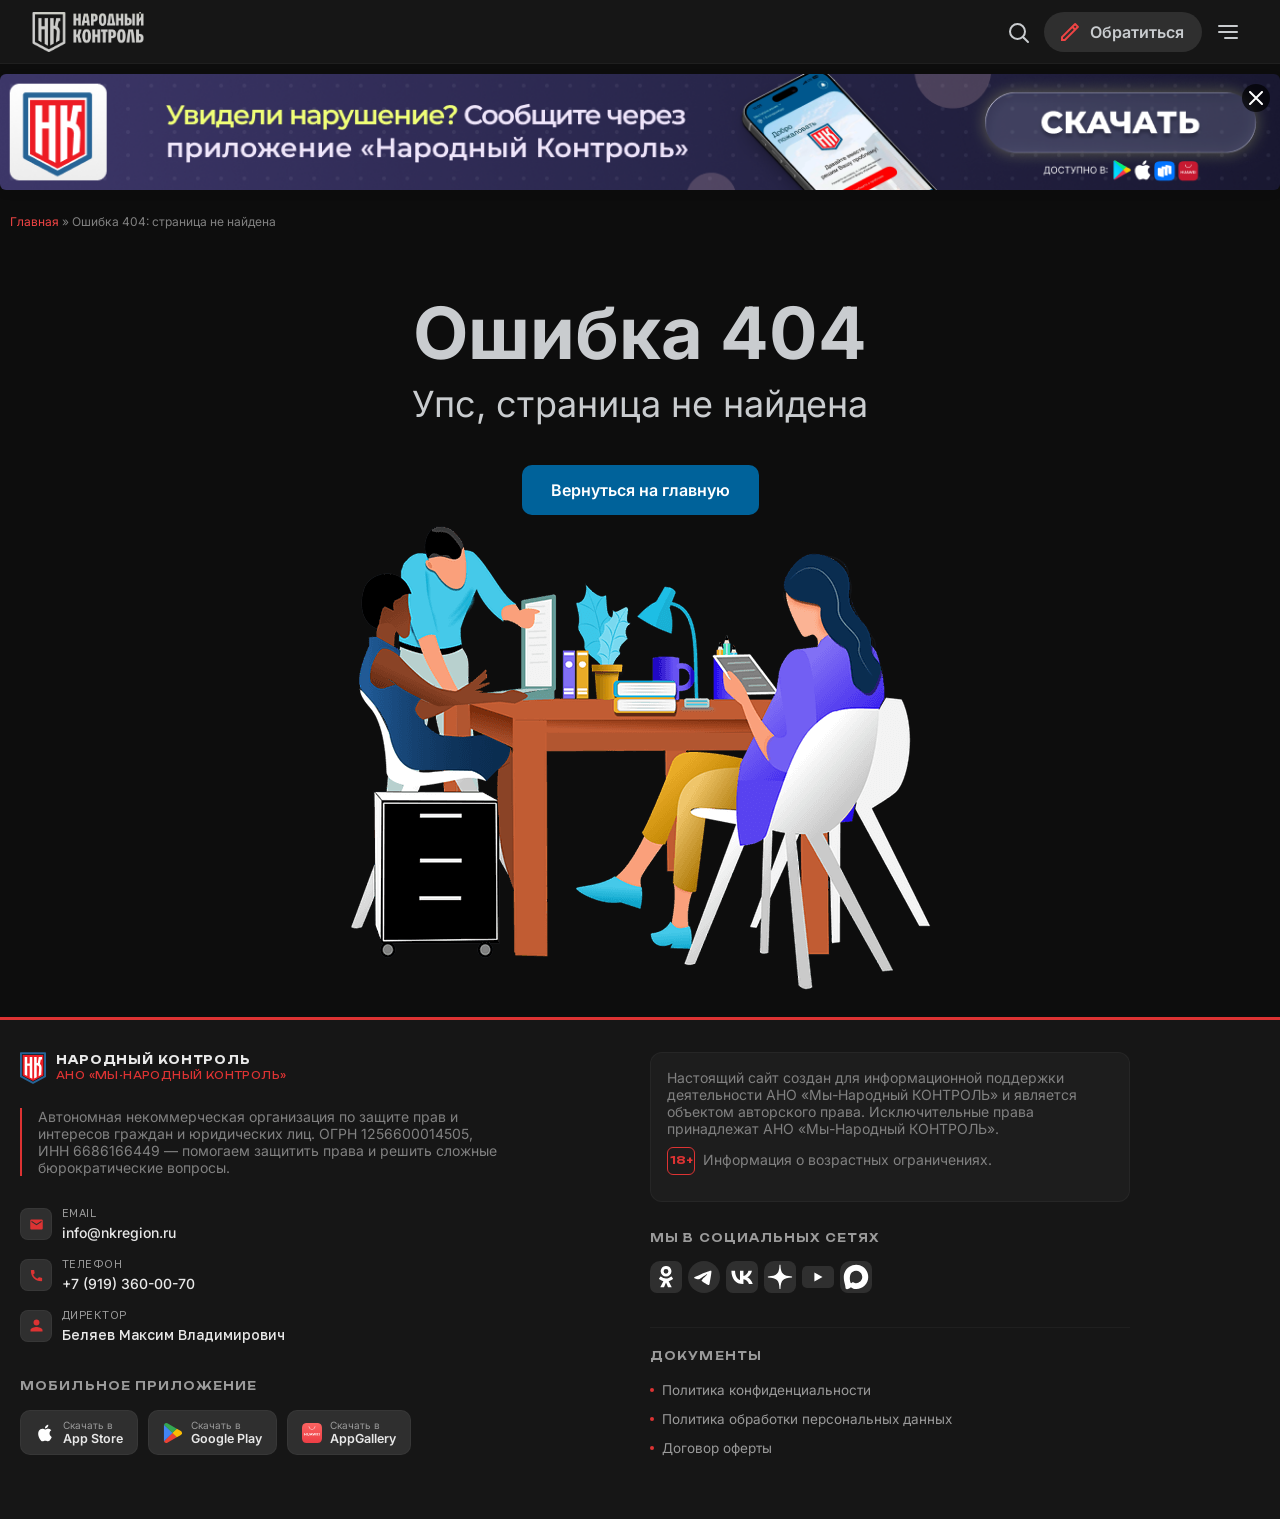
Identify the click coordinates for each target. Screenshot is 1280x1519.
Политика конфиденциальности (766, 1390)
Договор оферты (717, 1448)
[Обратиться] (1123, 32)
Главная (34, 221)
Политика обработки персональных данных (807, 1419)
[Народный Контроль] (106, 32)
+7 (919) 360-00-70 (128, 1283)
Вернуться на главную (640, 490)
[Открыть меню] (1228, 32)
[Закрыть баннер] (1256, 98)
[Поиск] (1018, 32)
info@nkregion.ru (119, 1232)
